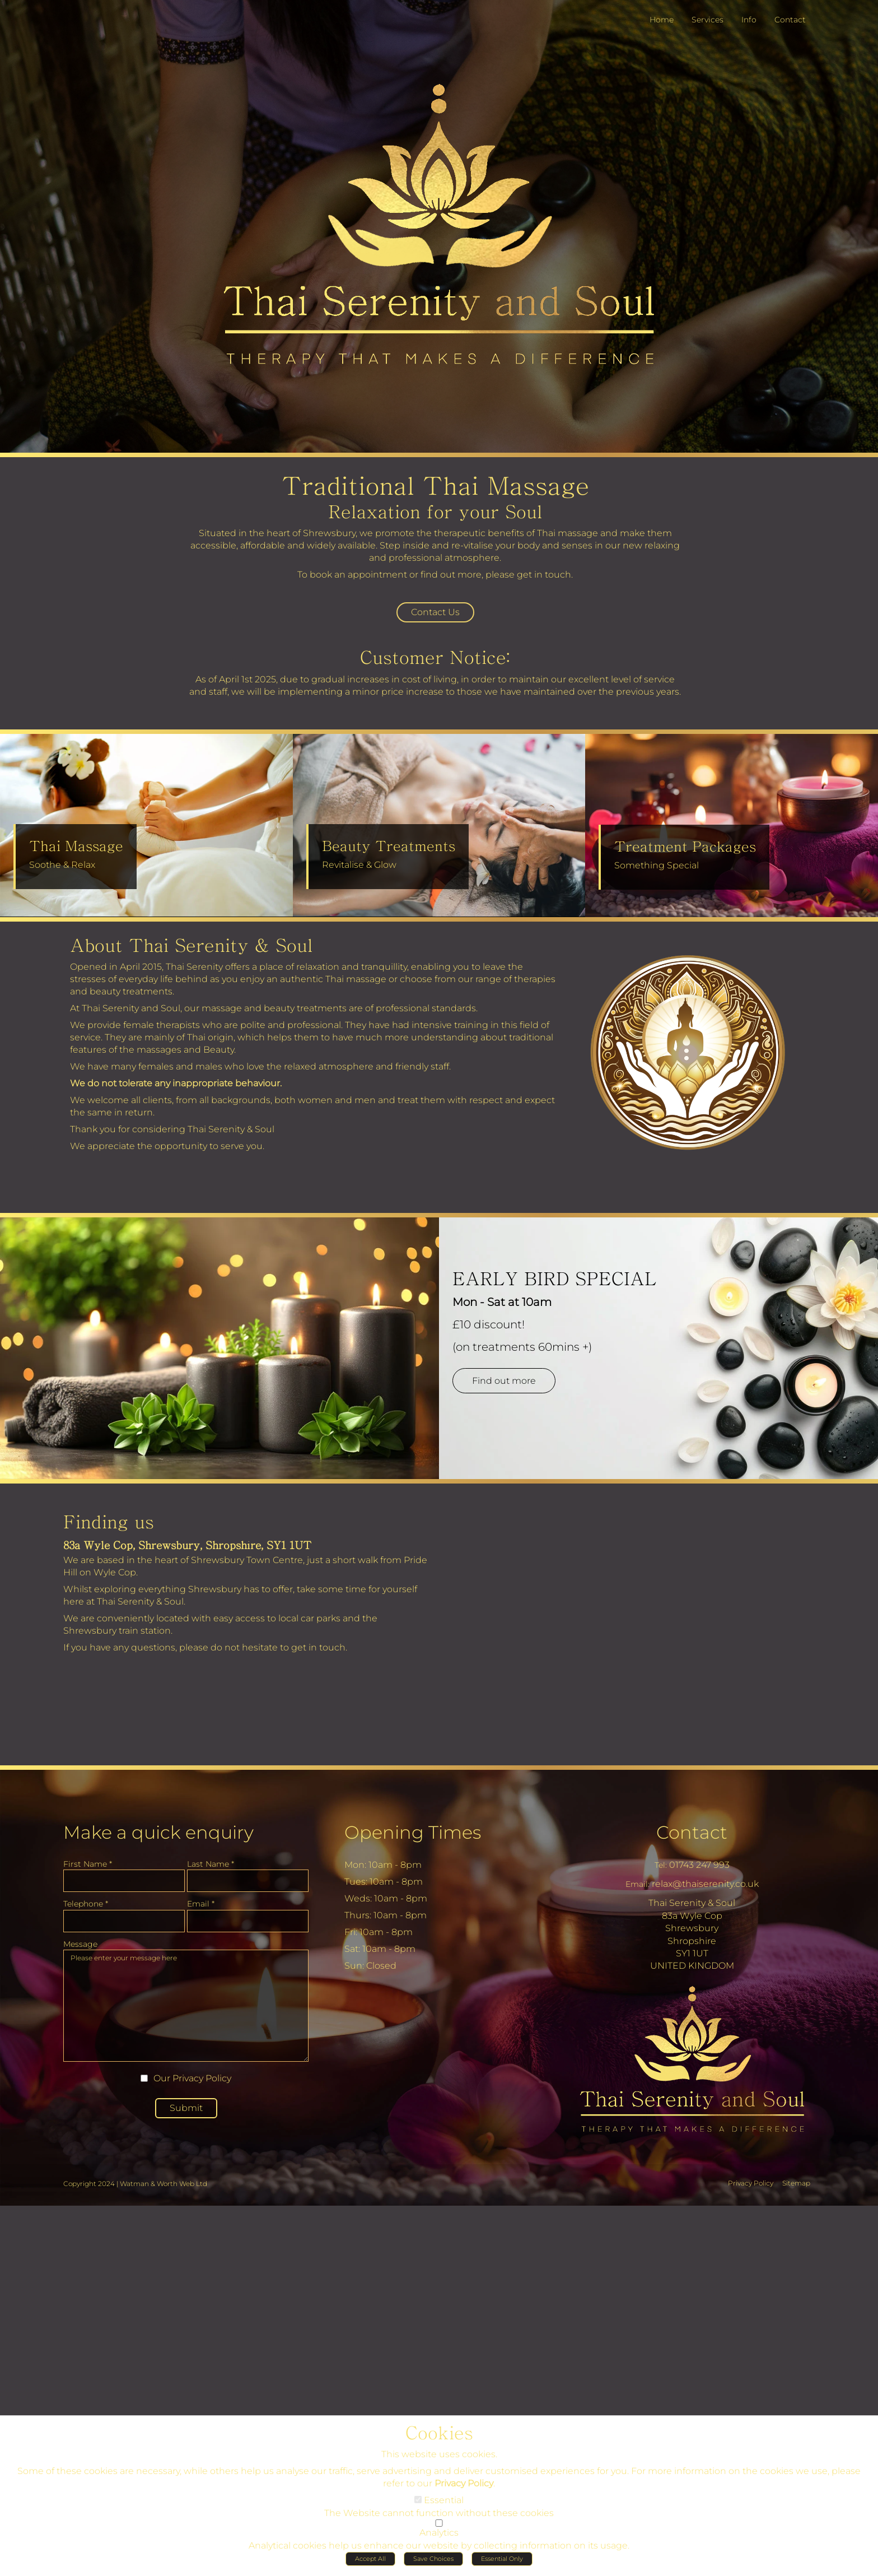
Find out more (511, 1399)
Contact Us (435, 616)
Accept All (370, 2562)
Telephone (85, 1908)
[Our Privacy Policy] (144, 2082)
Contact (691, 1837)
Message (80, 1948)
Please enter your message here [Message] (186, 2010)
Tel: (661, 1869)
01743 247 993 (699, 1869)
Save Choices (433, 2562)
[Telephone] (124, 1925)
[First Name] (124, 1885)
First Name (87, 1868)
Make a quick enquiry (158, 1837)
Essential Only (502, 2562)
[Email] (248, 1925)
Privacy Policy (201, 2082)
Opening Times (412, 1837)
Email (200, 1908)
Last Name (210, 1868)
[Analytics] (439, 2526)
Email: (637, 1889)
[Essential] (418, 2503)
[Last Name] (248, 1885)
